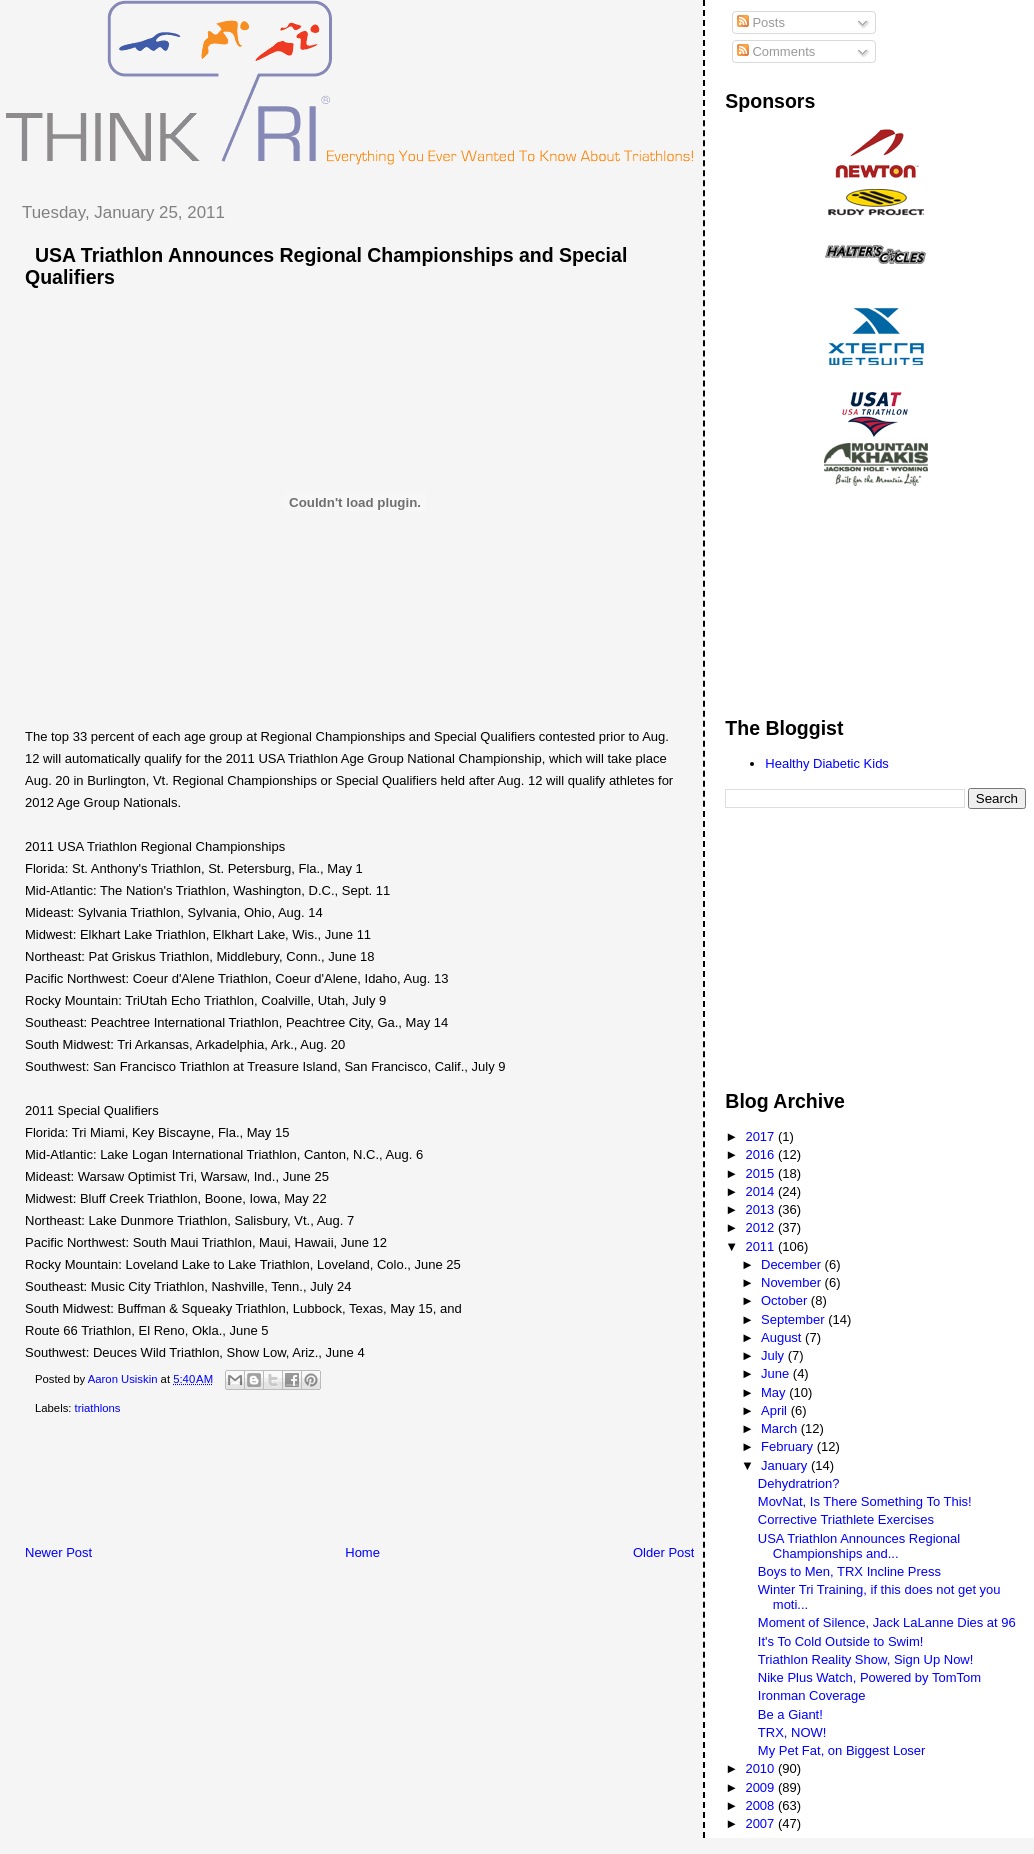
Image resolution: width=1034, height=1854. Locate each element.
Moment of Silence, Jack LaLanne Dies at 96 (887, 1622)
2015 (761, 1173)
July (774, 1355)
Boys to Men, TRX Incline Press (849, 1571)
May (775, 1392)
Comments (776, 51)
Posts (761, 22)
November (793, 1282)
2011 (761, 1246)
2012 (761, 1227)
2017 (761, 1136)
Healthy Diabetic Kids (827, 763)
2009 (761, 1787)
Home (362, 1552)
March (781, 1428)
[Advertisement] (369, 1484)
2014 (761, 1191)
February (789, 1446)
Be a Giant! (790, 1714)
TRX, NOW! (792, 1732)
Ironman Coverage (812, 1695)
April (776, 1410)
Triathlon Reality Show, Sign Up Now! (866, 1659)
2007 (761, 1823)
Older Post (663, 1552)
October (786, 1300)
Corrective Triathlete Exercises (846, 1519)
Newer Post (58, 1552)
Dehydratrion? (799, 1483)
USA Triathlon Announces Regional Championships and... (859, 1546)
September (794, 1319)
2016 (761, 1154)
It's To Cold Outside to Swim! (841, 1641)
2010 (761, 1768)
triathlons (98, 1408)
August (783, 1337)
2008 (761, 1805)
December (793, 1264)
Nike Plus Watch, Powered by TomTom (869, 1677)
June (777, 1373)
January (786, 1465)
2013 (761, 1209)
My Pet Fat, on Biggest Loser (842, 1750)
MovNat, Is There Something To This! (865, 1501)
